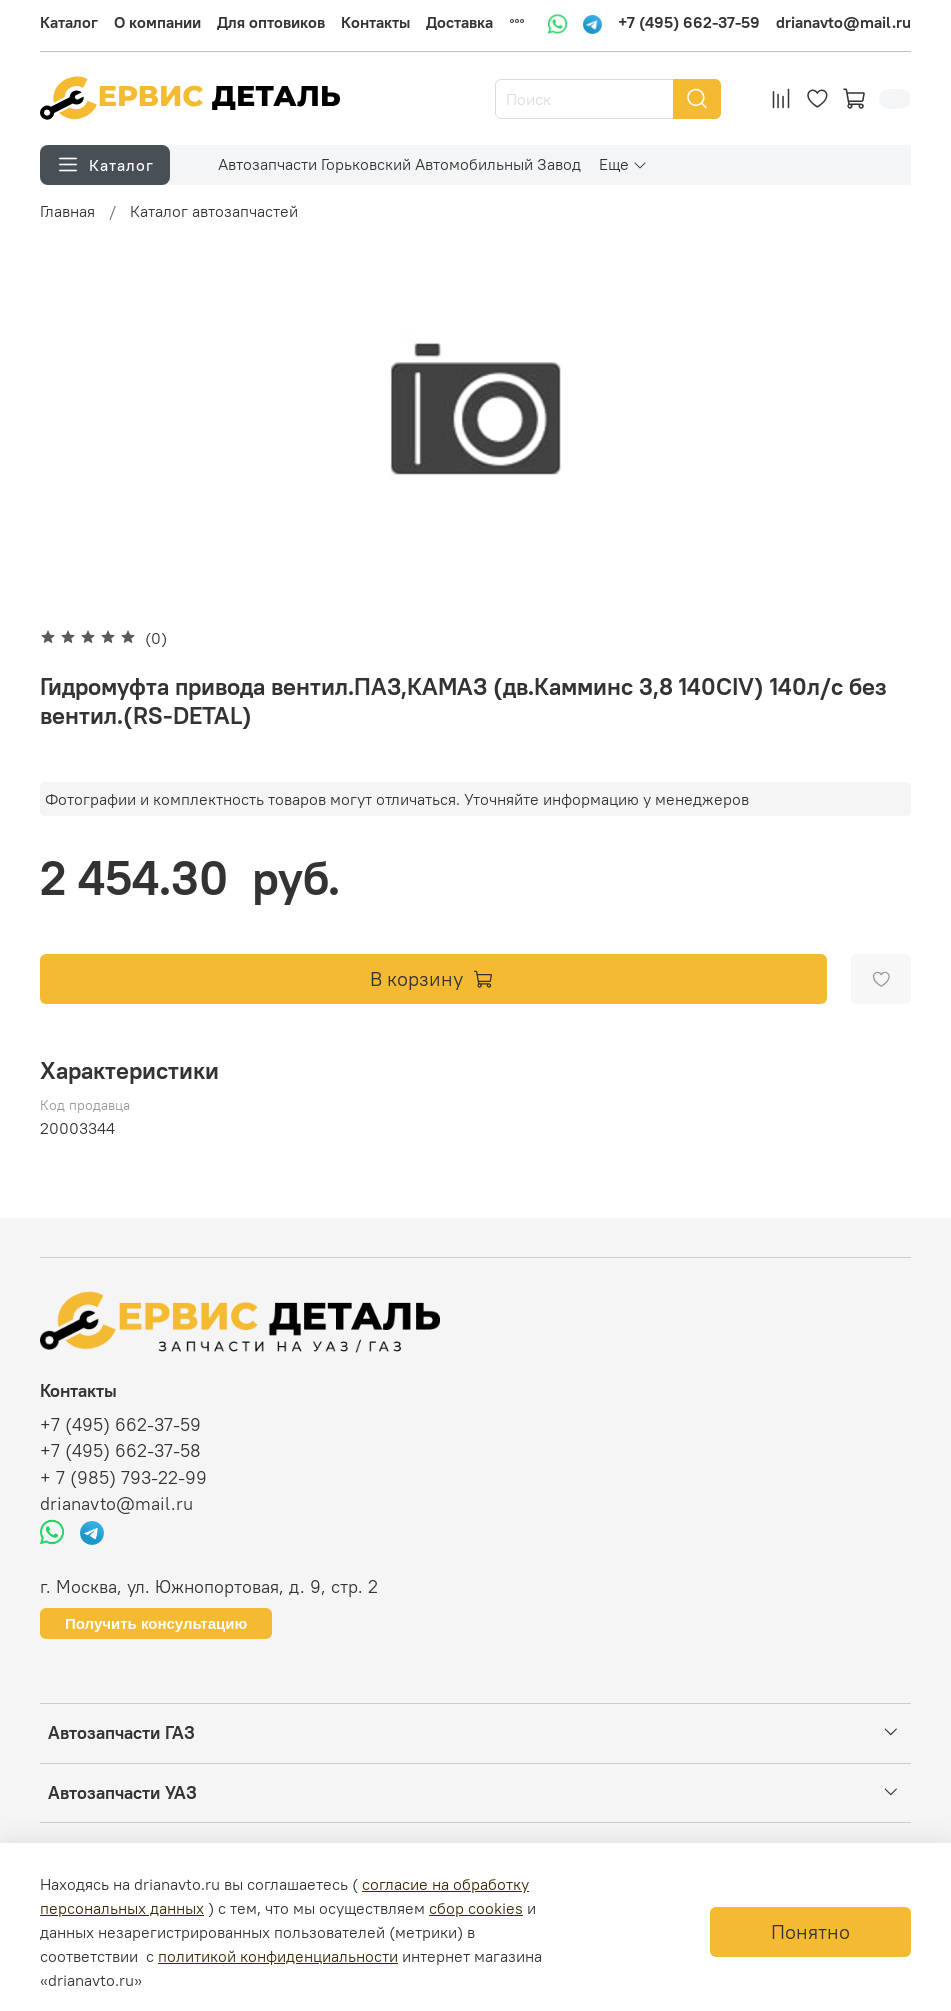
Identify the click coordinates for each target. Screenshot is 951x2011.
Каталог (69, 22)
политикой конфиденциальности (278, 1956)
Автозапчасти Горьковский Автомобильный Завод (399, 164)
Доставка (459, 22)
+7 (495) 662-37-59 (689, 22)
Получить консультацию (156, 1623)
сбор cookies (476, 1908)
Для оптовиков (271, 22)
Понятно (810, 1931)
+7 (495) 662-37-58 (120, 1451)
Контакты (375, 22)
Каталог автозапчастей (214, 211)
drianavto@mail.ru (843, 22)
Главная (67, 211)
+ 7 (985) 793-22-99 (123, 1478)
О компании (157, 22)
